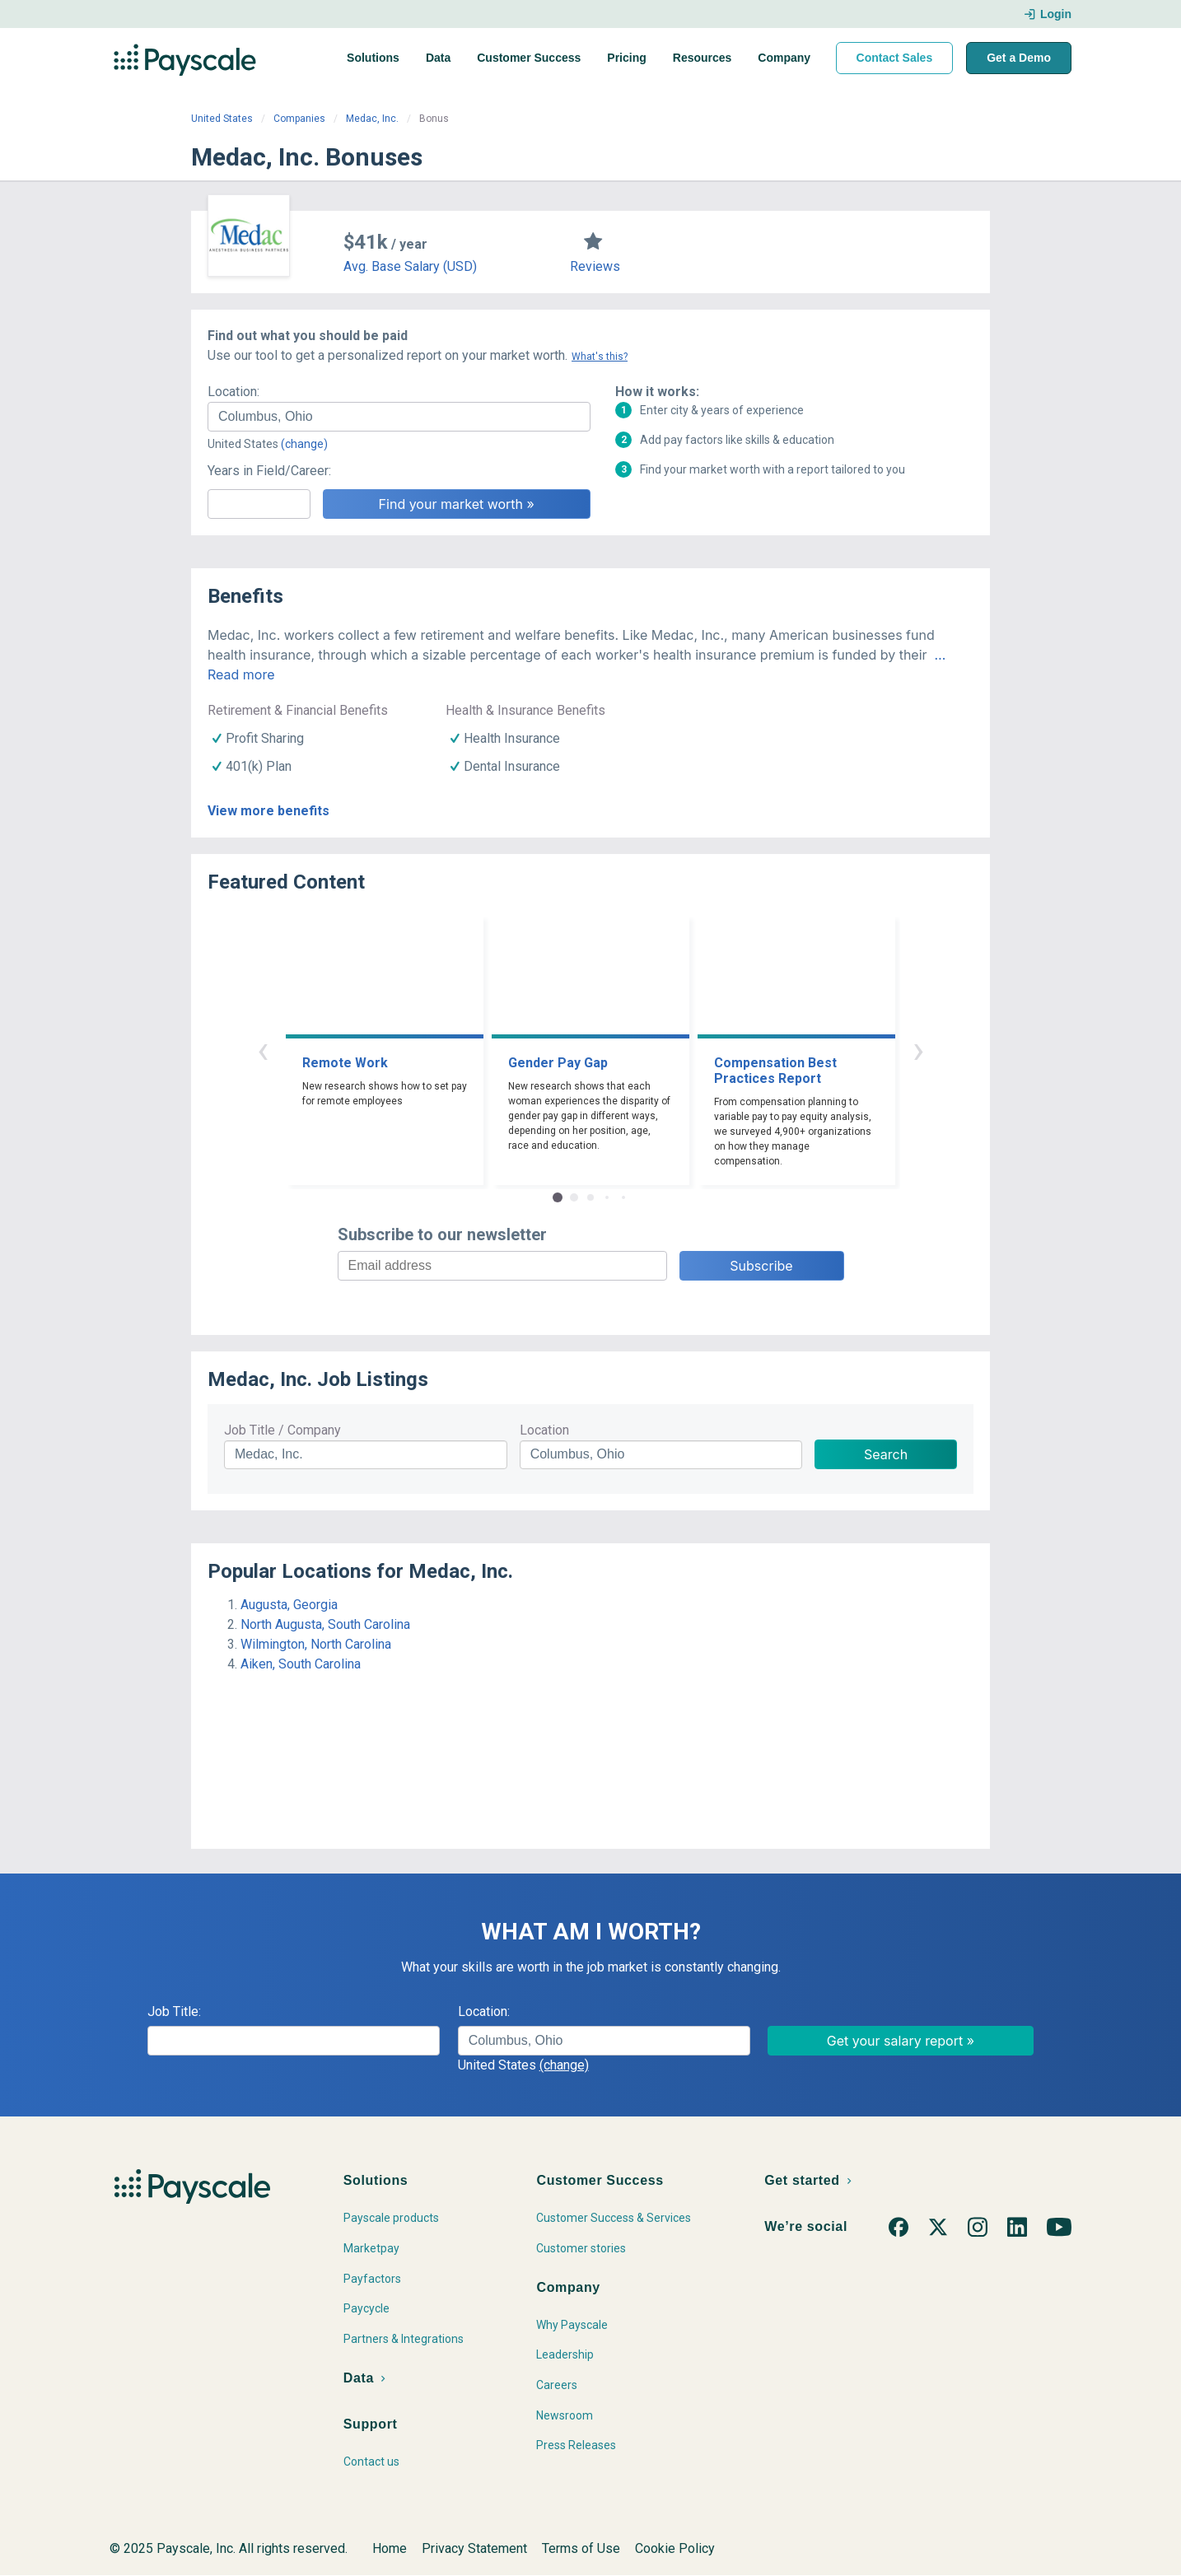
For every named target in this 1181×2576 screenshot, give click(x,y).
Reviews (595, 266)
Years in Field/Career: (269, 470)
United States (222, 118)
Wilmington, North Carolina (315, 1644)
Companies (299, 118)
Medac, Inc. (372, 118)
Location (544, 1430)
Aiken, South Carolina (300, 1664)
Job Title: (174, 2011)
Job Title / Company (282, 1430)
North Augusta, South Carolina (325, 1624)
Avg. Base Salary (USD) (410, 266)
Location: (233, 391)
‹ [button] (262, 1049)
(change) (304, 443)
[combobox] (399, 417)
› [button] (918, 1049)
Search (886, 1454)
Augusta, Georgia (289, 1604)
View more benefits (268, 811)
